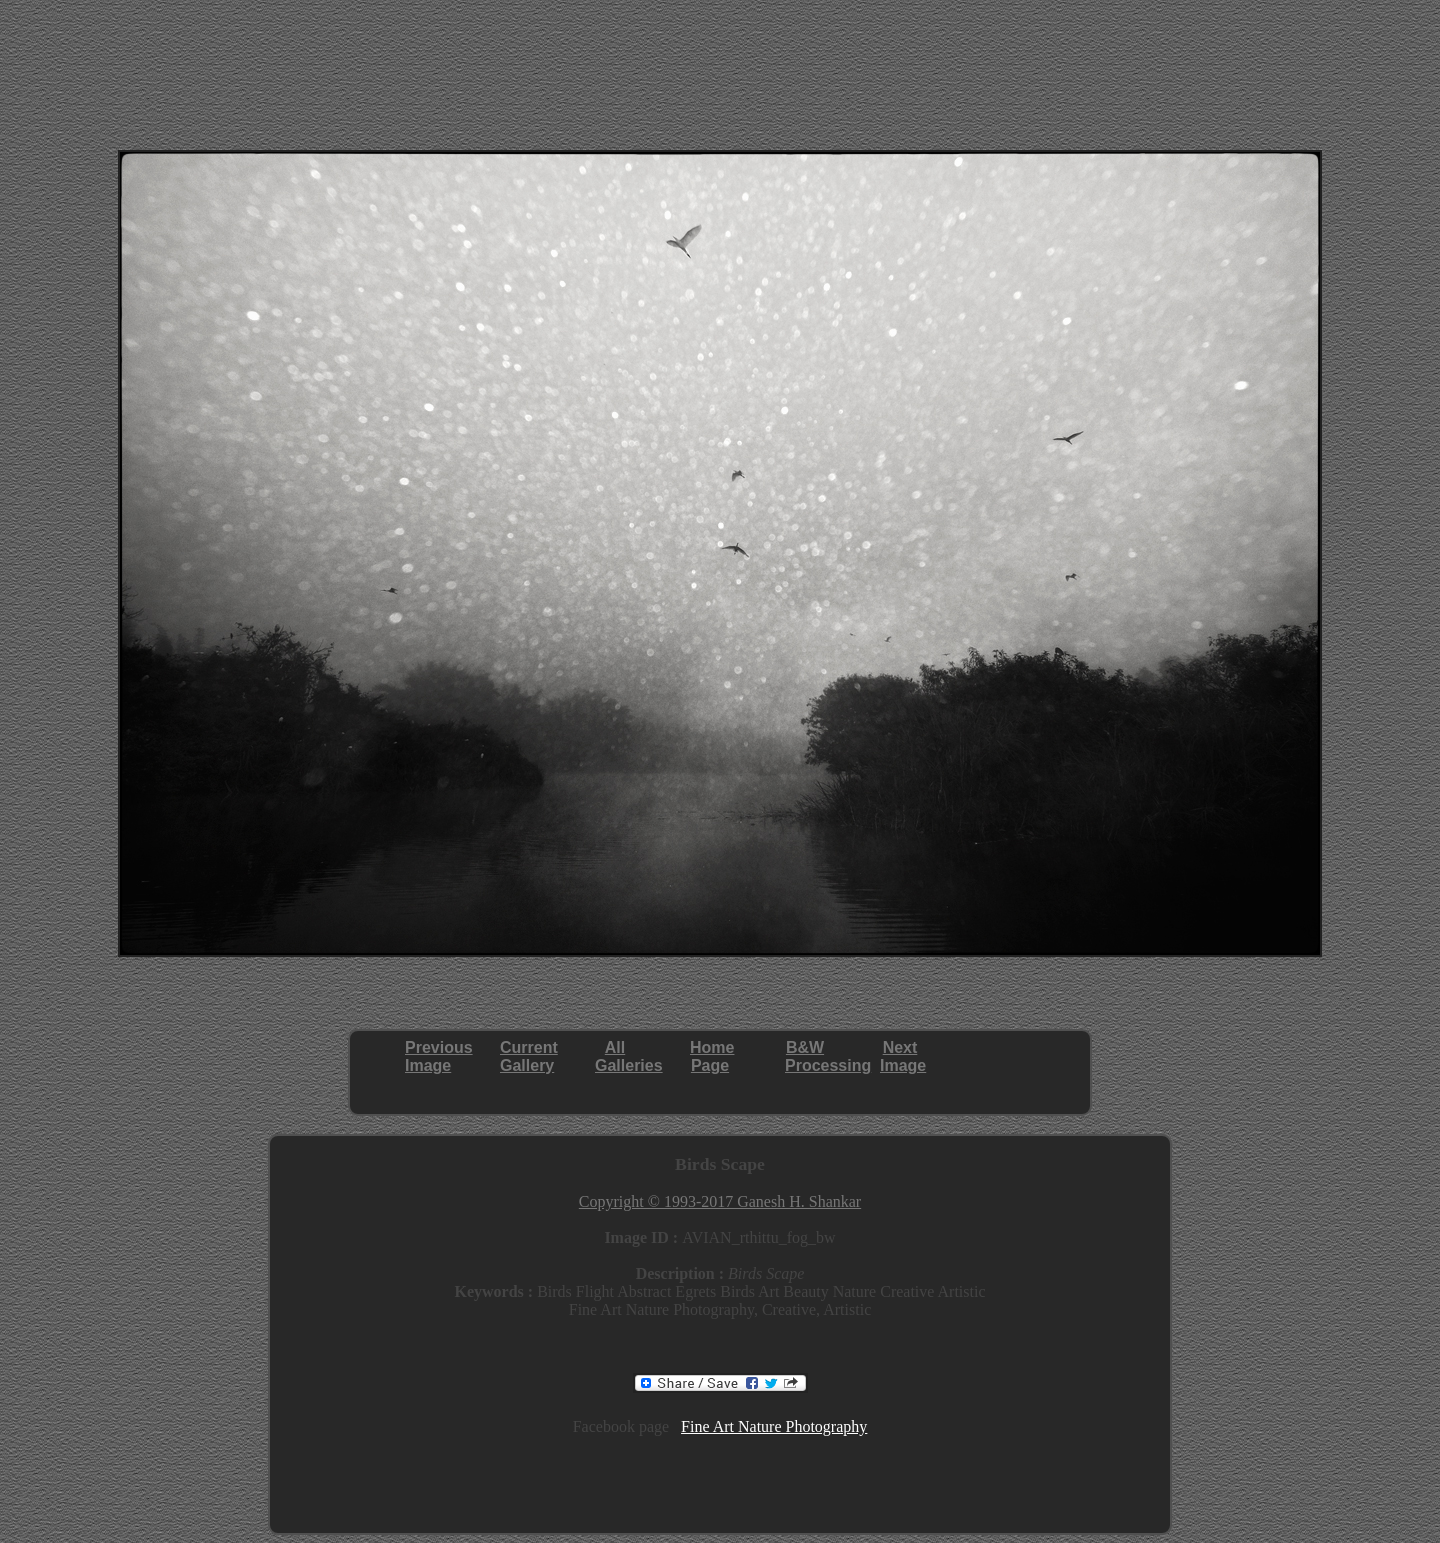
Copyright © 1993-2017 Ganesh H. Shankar (720, 1201)
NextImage (903, 1056)
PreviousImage (439, 1056)
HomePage (712, 1056)
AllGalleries (629, 1056)
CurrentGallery (529, 1056)
